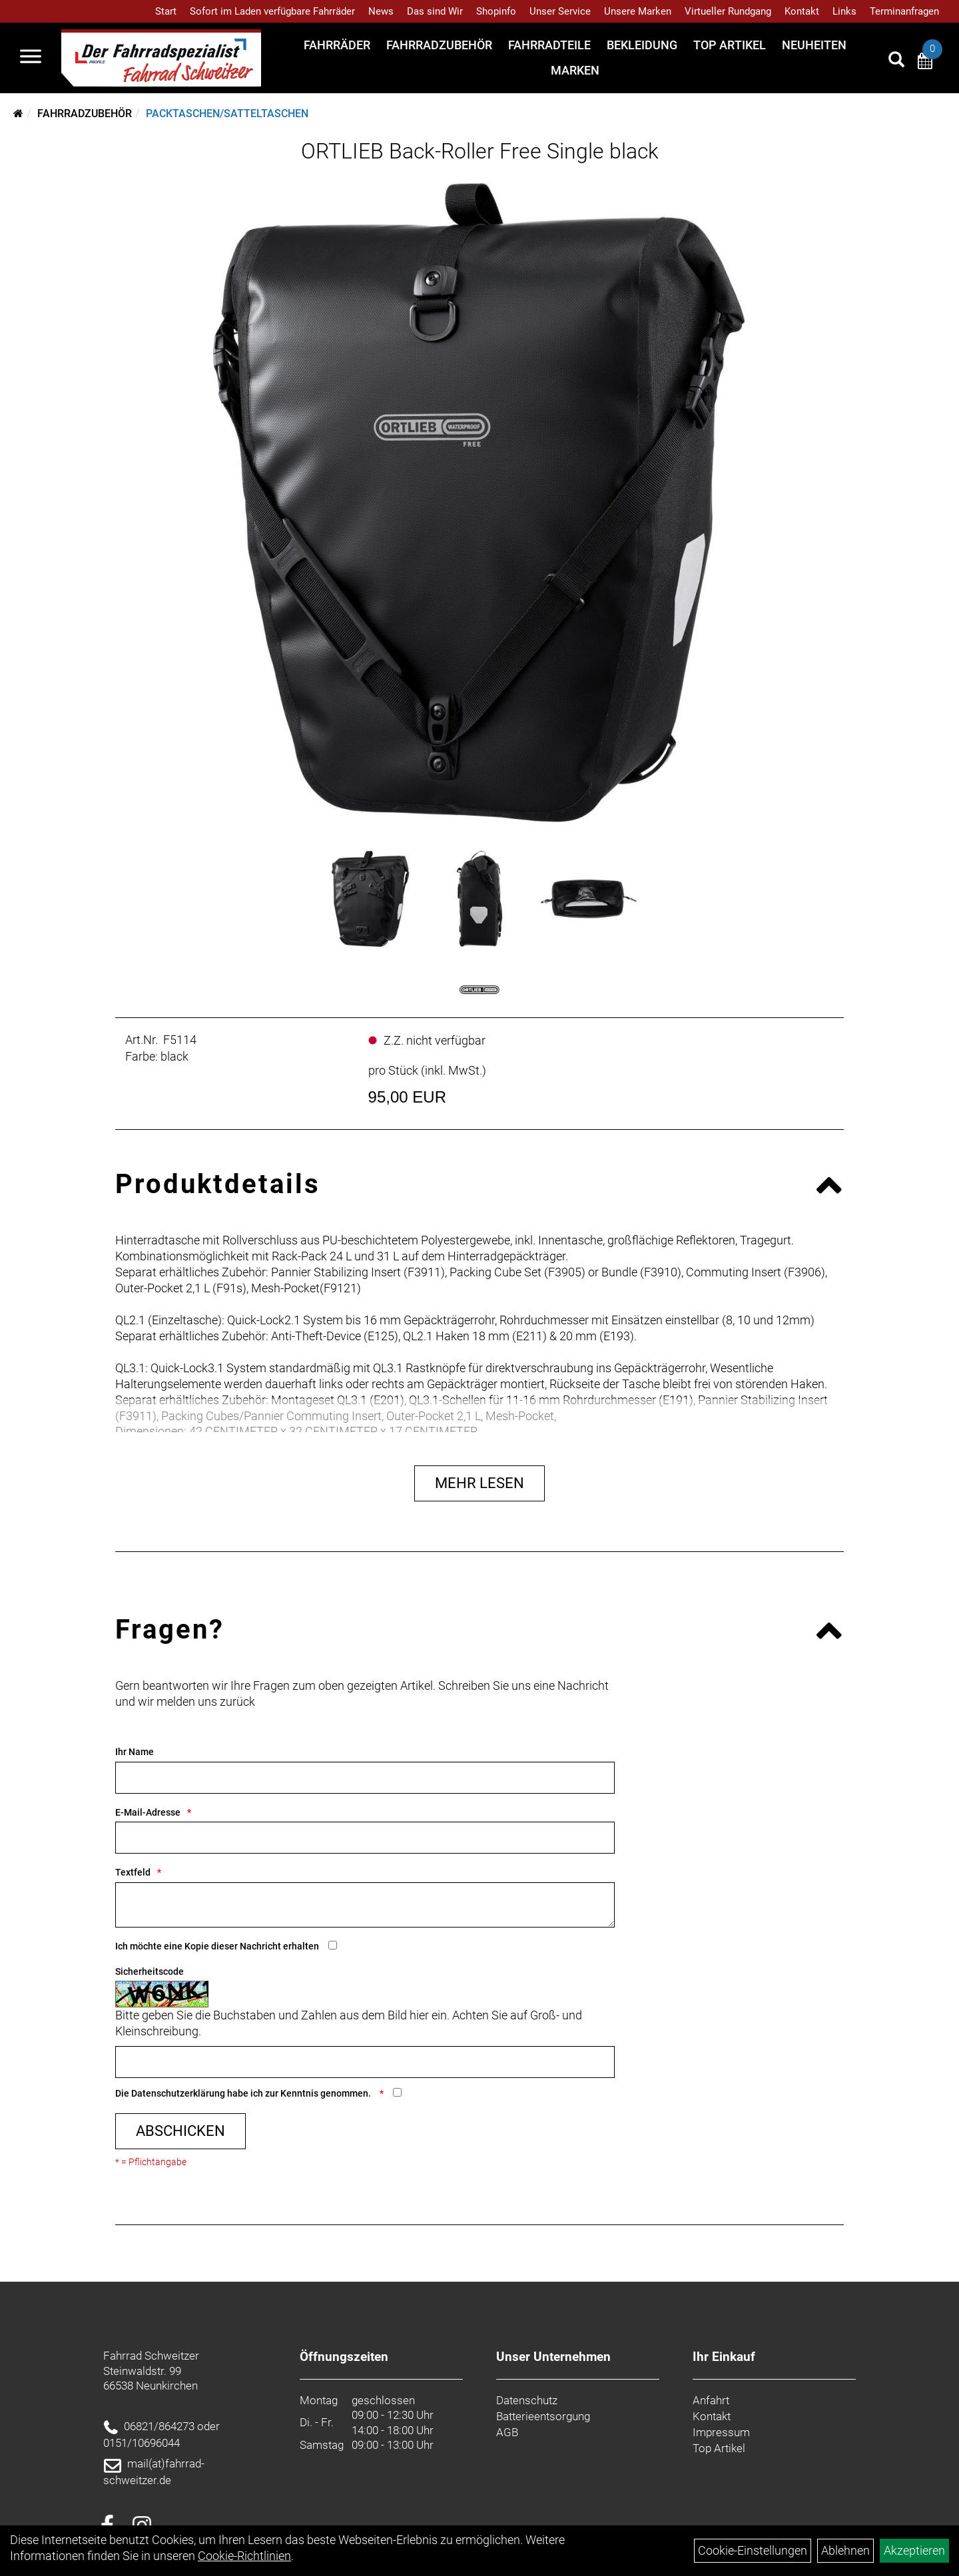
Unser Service (560, 11)
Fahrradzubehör (439, 45)
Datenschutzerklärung (178, 2093)
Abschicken (180, 2131)
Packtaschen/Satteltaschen (227, 113)
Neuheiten (814, 45)
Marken (575, 70)
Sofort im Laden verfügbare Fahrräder (272, 11)
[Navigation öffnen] (30, 58)
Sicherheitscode (149, 1971)
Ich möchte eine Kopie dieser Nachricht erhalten (217, 1946)
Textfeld (133, 1872)
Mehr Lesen (479, 1483)
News (381, 11)
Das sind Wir (435, 11)
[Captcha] (365, 2062)
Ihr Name (134, 1751)
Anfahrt (711, 2400)
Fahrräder (337, 45)
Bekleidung (642, 45)
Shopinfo (496, 11)
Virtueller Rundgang (728, 11)
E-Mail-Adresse (147, 1812)
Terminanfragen (904, 11)
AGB (507, 2432)
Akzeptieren (914, 2550)
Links (844, 11)
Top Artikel (729, 45)
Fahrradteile (549, 45)
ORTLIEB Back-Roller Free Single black (480, 151)
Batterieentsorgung (543, 2416)
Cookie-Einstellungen (752, 2550)
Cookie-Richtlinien (244, 2556)
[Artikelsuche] (896, 61)
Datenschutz (526, 2400)
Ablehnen (845, 2550)
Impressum (721, 2432)
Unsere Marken (637, 11)
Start (165, 11)
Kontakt (802, 11)
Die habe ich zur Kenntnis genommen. (244, 2093)
